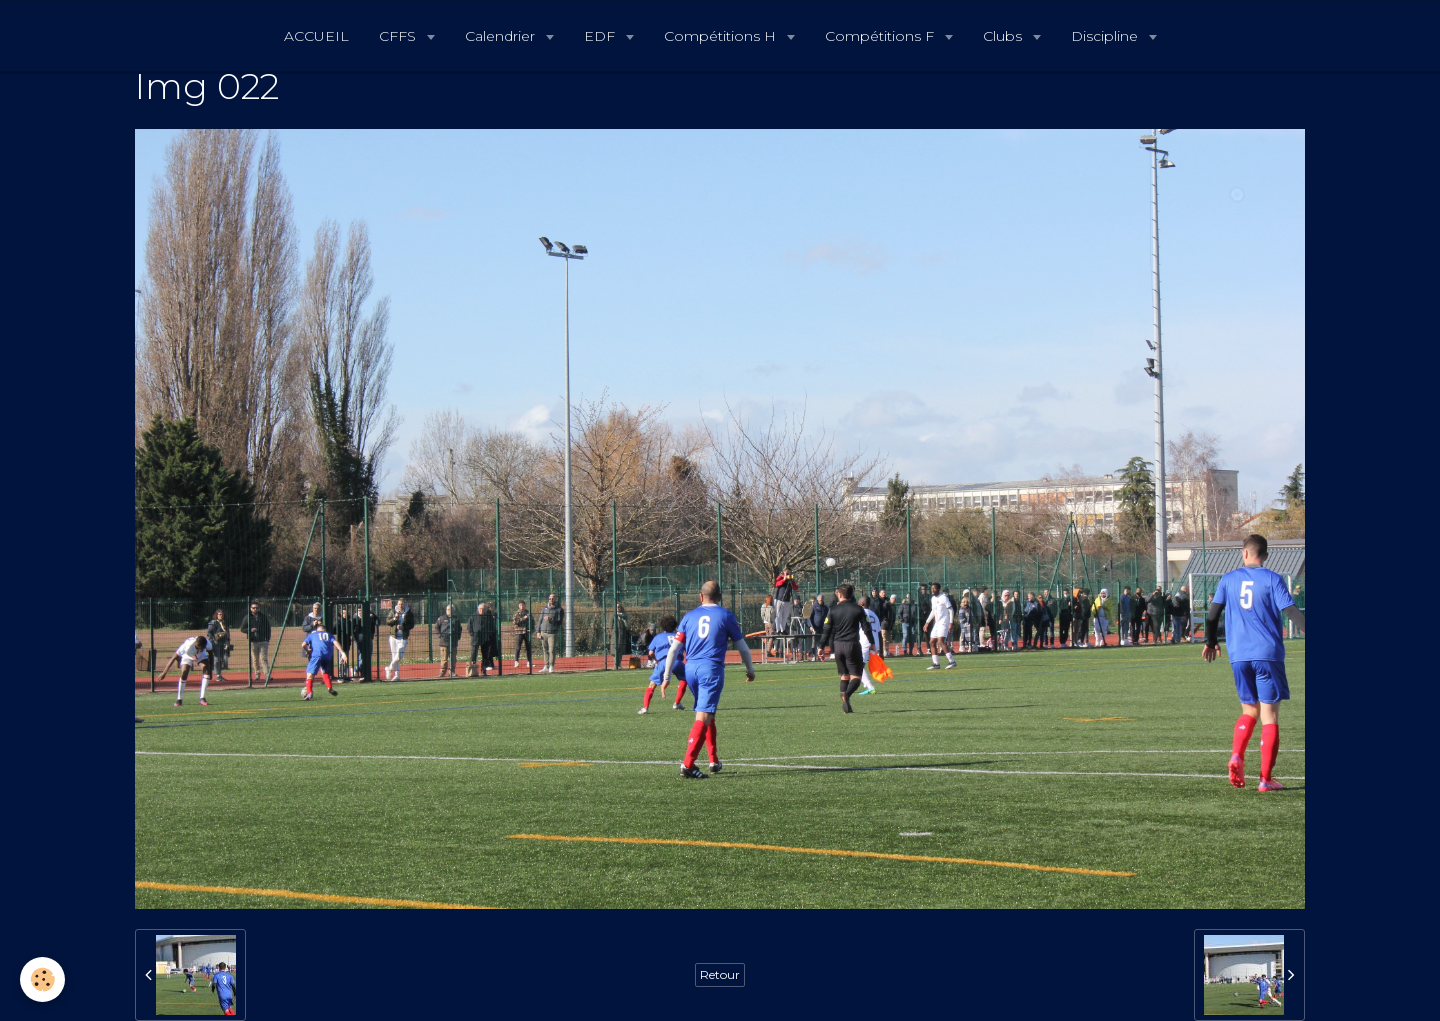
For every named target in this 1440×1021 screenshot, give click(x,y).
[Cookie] (42, 979)
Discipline (1106, 36)
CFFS (399, 36)
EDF (601, 36)
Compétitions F (881, 36)
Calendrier (502, 36)
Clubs (1004, 36)
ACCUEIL (316, 36)
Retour (720, 974)
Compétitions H (722, 36)
